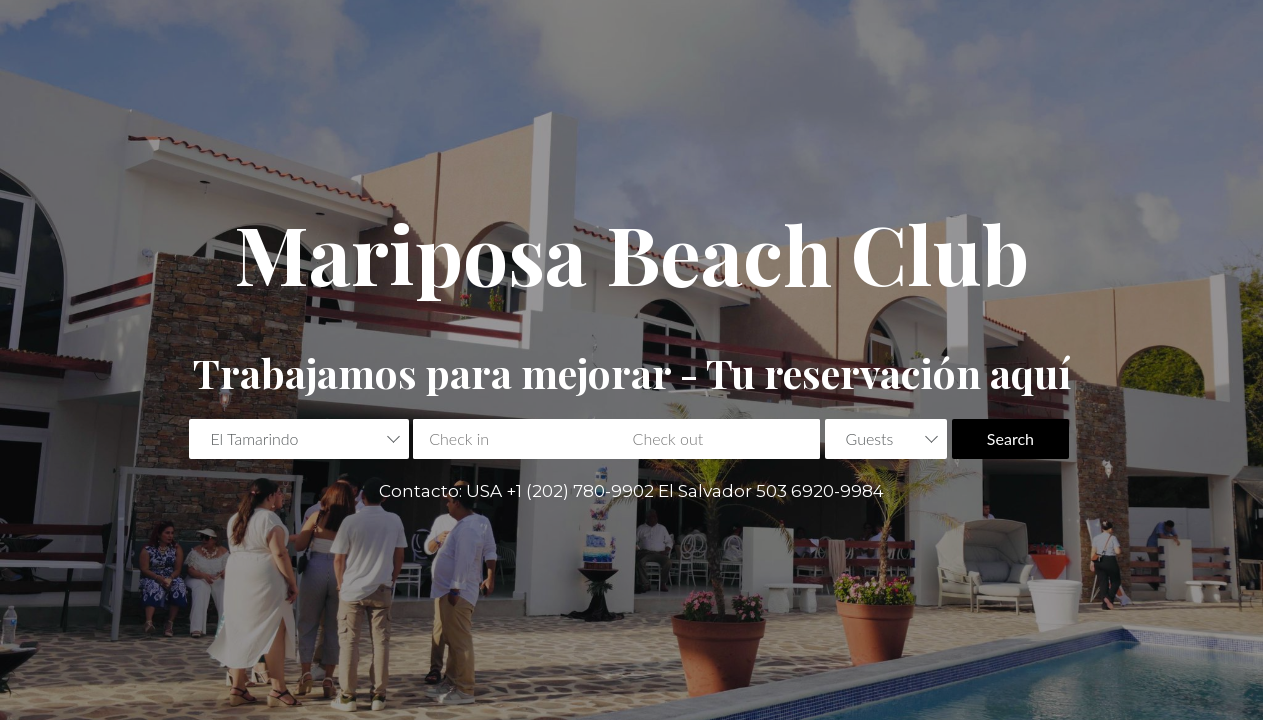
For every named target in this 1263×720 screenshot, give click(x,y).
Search (1010, 438)
